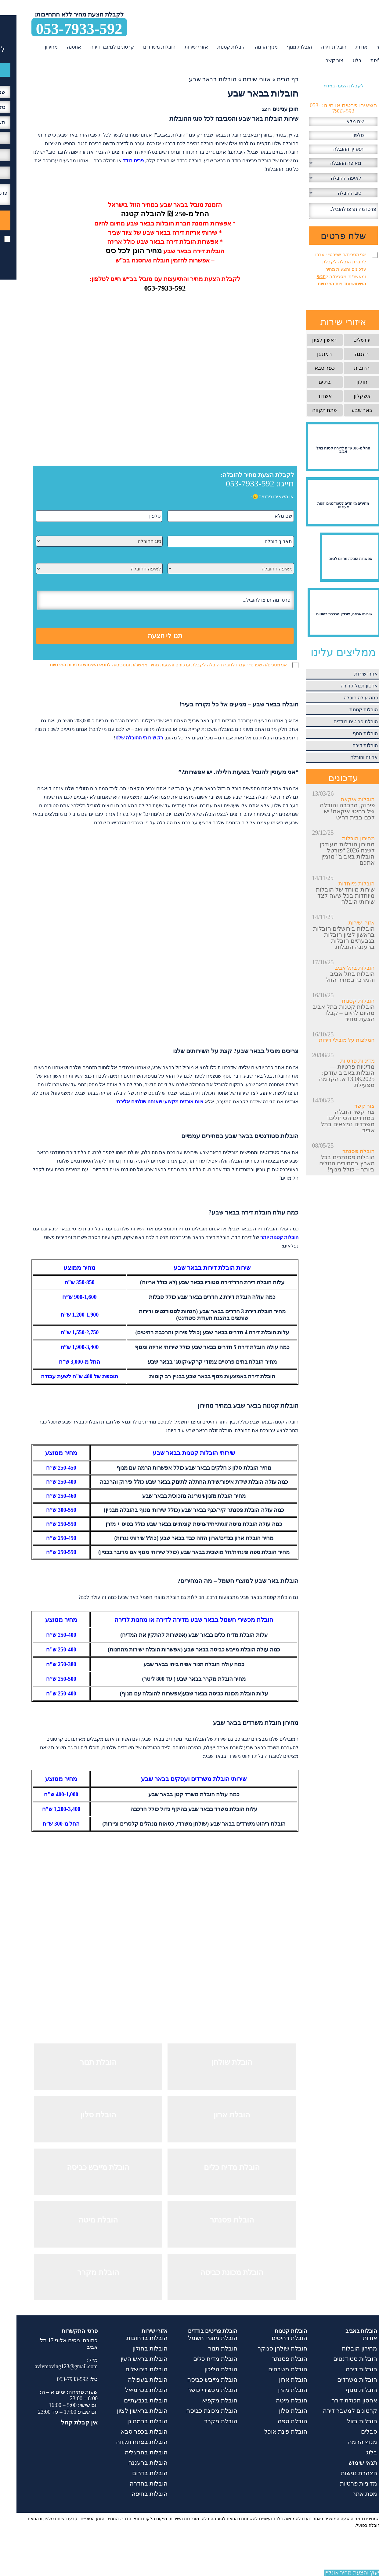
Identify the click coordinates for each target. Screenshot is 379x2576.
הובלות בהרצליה (129, 2452)
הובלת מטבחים (271, 2369)
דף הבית (271, 79)
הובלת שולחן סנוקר (266, 2348)
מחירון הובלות (342, 838)
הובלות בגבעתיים (129, 2400)
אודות (345, 46)
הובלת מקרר (204, 2421)
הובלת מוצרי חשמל (196, 2338)
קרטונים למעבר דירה (95, 46)
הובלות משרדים (143, 46)
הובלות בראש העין (127, 2358)
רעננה (345, 354)
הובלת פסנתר (342, 1151)
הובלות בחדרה (132, 2483)
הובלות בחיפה (133, 2493)
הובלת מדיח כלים (199, 2358)
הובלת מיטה (275, 2400)
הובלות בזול (345, 2421)
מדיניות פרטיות (341, 1061)
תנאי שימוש (346, 2462)
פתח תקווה (308, 410)
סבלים (353, 2431)
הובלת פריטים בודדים (339, 721)
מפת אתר (348, 2493)
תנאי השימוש (79, 664)
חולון (345, 382)
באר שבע (345, 410)
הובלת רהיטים (273, 2338)
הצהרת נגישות (342, 2473)
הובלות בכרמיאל (129, 2390)
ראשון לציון (308, 340)
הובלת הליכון (204, 2369)
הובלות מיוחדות (340, 884)
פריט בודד (116, 160)
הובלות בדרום (133, 2473)
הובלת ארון (276, 2379)
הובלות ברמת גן (131, 2421)
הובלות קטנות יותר (263, 1237)
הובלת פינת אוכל (269, 2431)
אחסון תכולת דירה (342, 685)
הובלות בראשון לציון (125, 2410)
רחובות (345, 368)
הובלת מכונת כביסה (195, 2410)
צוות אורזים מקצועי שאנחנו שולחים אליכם (143, 1101)
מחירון (34, 46)
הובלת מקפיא (203, 2400)
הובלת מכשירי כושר (196, 2390)
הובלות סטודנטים (339, 2358)
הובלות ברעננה (131, 2462)
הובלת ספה (276, 2421)
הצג (249, 109)
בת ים (308, 382)
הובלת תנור (206, 2348)
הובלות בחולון (133, 2348)
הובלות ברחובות (130, 2338)
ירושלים (345, 340)
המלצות (362, 60)
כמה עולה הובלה (344, 697)
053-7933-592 (63, 28)
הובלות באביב (345, 2331)
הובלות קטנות (215, 46)
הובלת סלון (276, 2410)
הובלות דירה (317, 46)
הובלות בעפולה (131, 2379)
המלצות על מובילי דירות (330, 1040)
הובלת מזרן (276, 2390)
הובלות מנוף (282, 46)
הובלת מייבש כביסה (196, 2379)
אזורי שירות (180, 46)
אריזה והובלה (347, 757)
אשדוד (308, 396)
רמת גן (308, 354)
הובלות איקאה (341, 799)
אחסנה (57, 46)
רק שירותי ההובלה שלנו (123, 737)
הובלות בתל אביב (338, 968)
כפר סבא (308, 368)
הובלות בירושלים (130, 2369)
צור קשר (318, 60)
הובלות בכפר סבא (127, 2431)
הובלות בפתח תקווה (125, 2442)
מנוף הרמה (249, 46)
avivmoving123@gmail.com (49, 2366)
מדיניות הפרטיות (48, 664)
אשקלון (345, 396)
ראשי (365, 46)
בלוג (340, 60)
